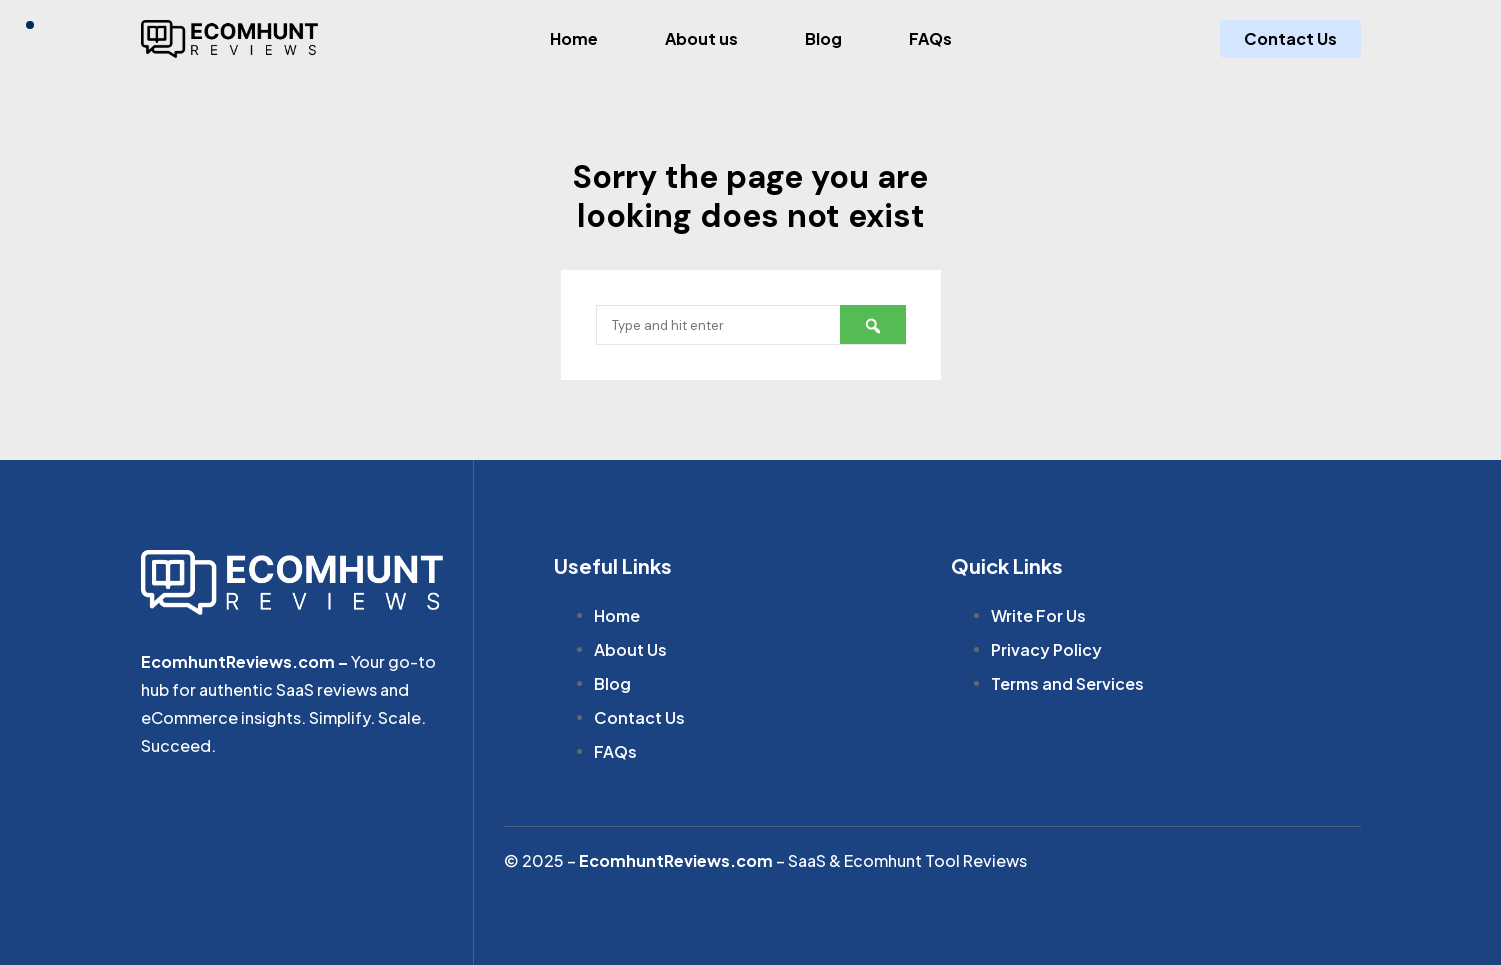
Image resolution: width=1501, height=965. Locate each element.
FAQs (930, 38)
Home (574, 38)
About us (701, 38)
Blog (823, 38)
